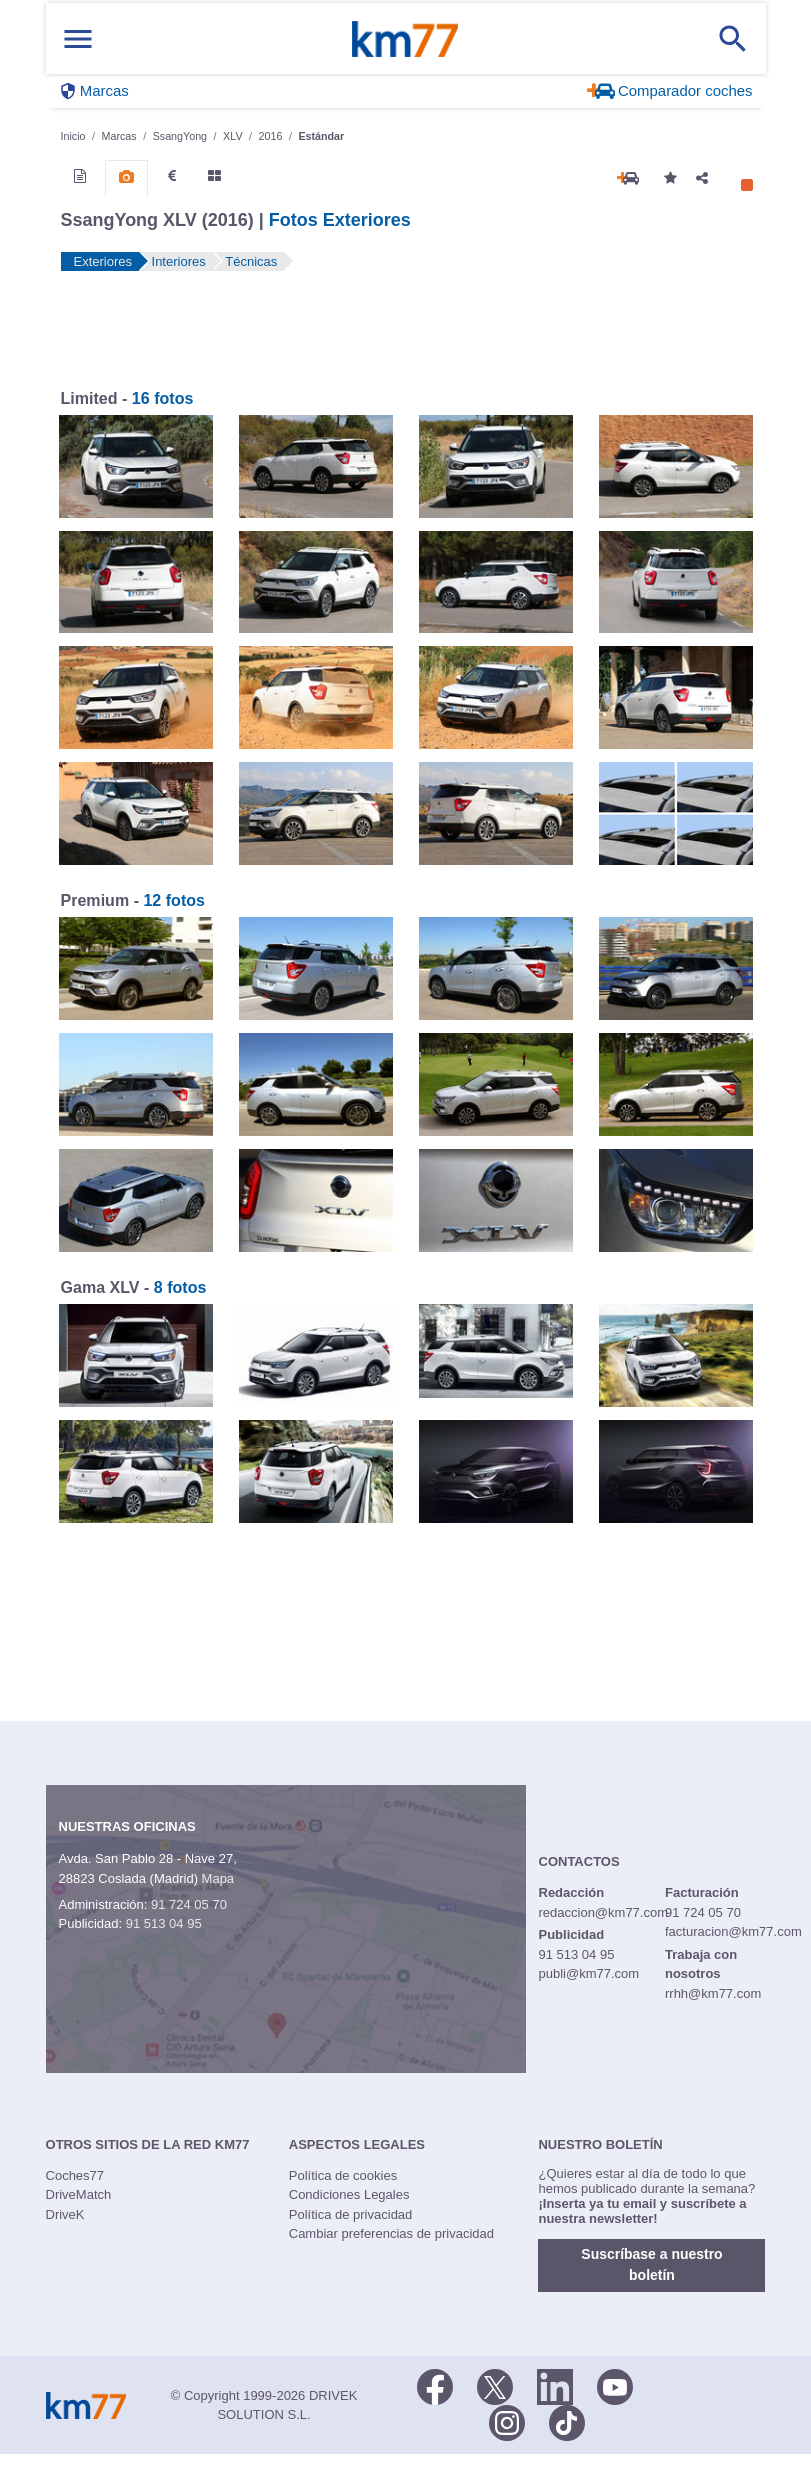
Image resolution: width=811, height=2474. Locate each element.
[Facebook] (435, 2385)
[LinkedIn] (555, 2385)
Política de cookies (343, 2175)
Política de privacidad (351, 2214)
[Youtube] (615, 2385)
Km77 (405, 39)
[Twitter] (495, 2385)
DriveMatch (79, 2194)
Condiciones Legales (349, 2194)
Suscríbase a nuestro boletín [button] (651, 2264)
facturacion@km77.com (733, 1931)
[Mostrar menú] (78, 38)
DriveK (65, 2214)
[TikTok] (567, 2421)
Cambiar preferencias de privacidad (391, 2233)
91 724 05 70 (189, 1904)
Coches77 (75, 2175)
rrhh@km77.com (713, 1993)
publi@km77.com (589, 1973)
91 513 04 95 (164, 1923)
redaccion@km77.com (604, 1912)
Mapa (218, 1878)
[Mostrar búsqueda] (733, 39)
